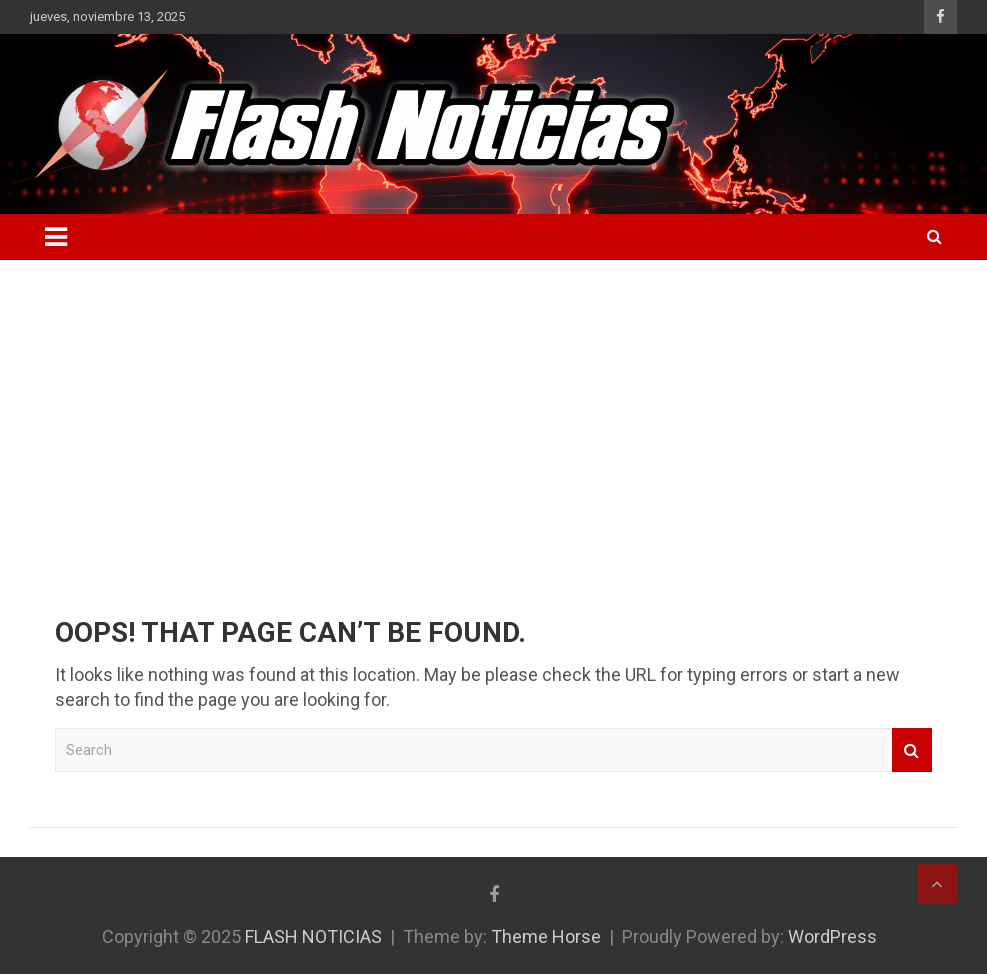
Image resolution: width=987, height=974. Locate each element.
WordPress (832, 936)
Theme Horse (546, 936)
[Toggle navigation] (56, 237)
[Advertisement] (493, 410)
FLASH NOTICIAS (313, 936)
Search (912, 750)
